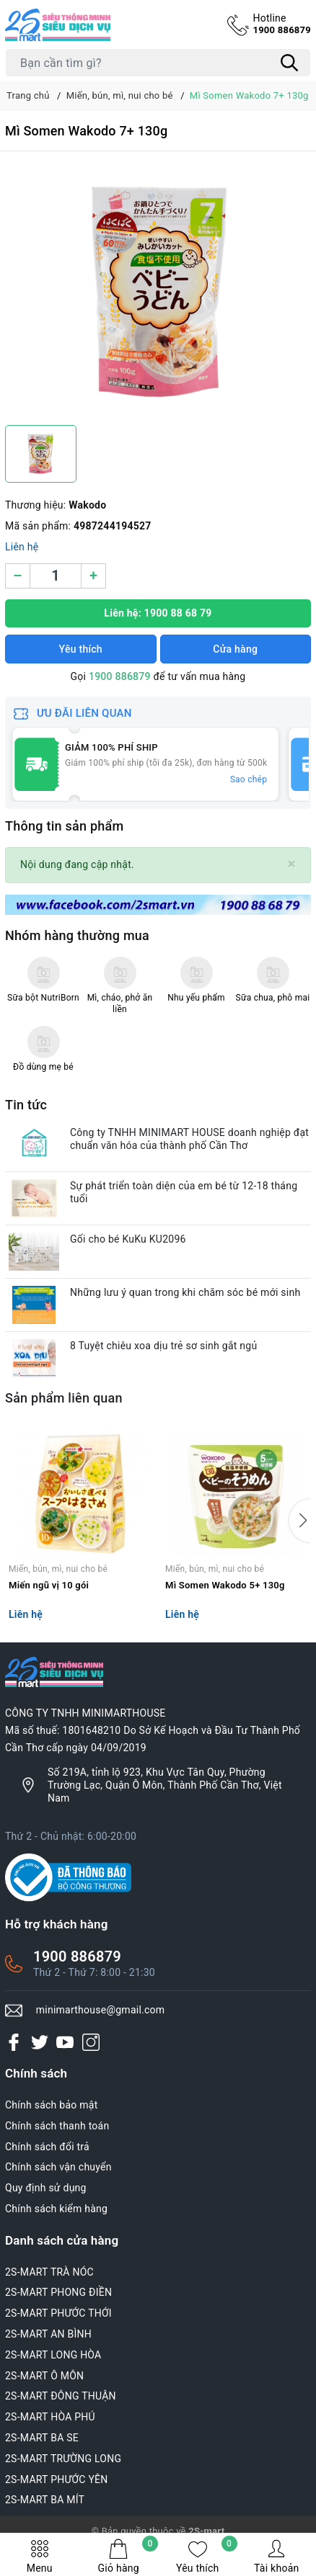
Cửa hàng (235, 649)
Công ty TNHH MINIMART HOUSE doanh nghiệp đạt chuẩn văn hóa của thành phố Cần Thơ (189, 1139)
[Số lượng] (55, 576)
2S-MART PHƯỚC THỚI (58, 2313)
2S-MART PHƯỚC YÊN (56, 2479)
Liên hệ (21, 547)
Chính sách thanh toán (57, 2126)
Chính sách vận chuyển (58, 2167)
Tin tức (26, 1104)
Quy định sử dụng (46, 2187)
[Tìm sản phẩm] (158, 62)
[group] (158, 292)
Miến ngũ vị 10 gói (49, 1585)
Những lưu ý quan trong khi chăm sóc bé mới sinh (185, 1292)
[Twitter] (39, 2042)
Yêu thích (206, 2556)
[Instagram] (91, 2042)
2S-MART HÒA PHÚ (50, 2417)
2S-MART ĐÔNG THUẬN (60, 2396)
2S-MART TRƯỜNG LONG (63, 2458)
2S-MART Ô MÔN (44, 2376)
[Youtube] (65, 2042)
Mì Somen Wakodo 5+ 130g (225, 1585)
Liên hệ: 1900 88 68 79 (157, 613)
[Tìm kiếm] (289, 62)
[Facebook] (13, 2042)
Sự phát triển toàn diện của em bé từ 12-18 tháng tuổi (183, 1192)
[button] (300, 1520)
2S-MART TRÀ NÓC (49, 2272)
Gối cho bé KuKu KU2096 (128, 1239)
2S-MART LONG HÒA (53, 2355)
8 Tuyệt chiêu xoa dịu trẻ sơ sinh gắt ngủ (163, 1345)
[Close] (291, 864)
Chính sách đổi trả (47, 2146)
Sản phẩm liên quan (64, 1397)
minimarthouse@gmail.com (100, 2010)
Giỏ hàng (128, 2556)
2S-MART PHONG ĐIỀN (58, 2292)
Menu (40, 2556)
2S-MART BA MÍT (44, 2499)
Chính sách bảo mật (51, 2105)
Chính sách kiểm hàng (56, 2208)
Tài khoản (276, 2556)
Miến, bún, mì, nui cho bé (58, 1569)
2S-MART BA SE (42, 2437)
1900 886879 (282, 23)
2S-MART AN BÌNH (48, 2334)
